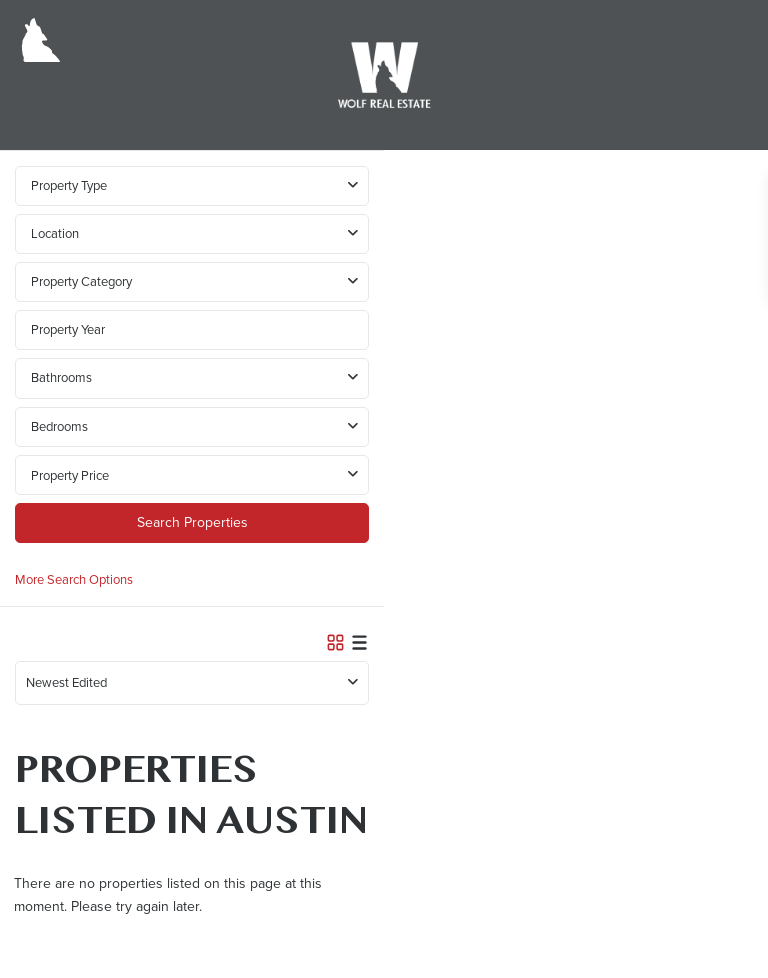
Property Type (69, 185)
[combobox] (192, 234)
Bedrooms (59, 426)
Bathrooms (61, 377)
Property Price (70, 475)
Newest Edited (66, 682)
